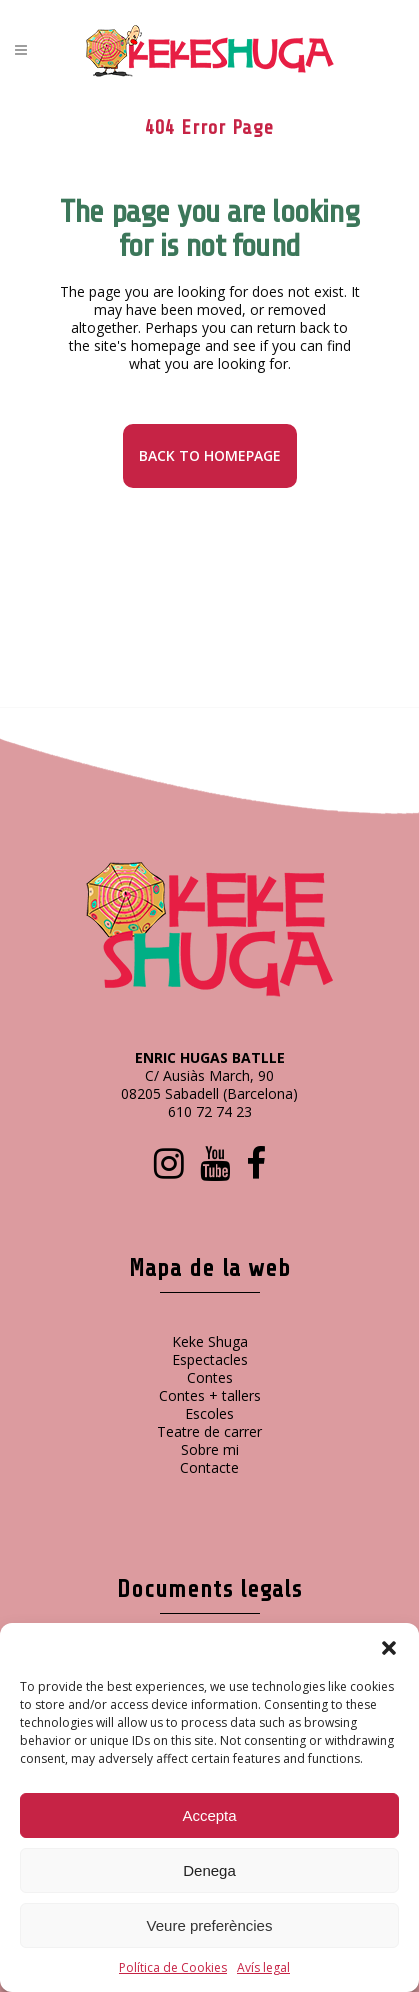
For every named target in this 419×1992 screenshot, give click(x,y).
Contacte (209, 1467)
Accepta (209, 1815)
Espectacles (210, 1359)
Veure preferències (210, 1925)
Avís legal (263, 1967)
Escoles (209, 1413)
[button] (389, 1648)
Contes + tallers (210, 1395)
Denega (209, 1870)
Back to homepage (210, 455)
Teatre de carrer (209, 1431)
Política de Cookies (173, 1967)
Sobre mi (210, 1449)
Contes (210, 1377)
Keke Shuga (210, 1341)
